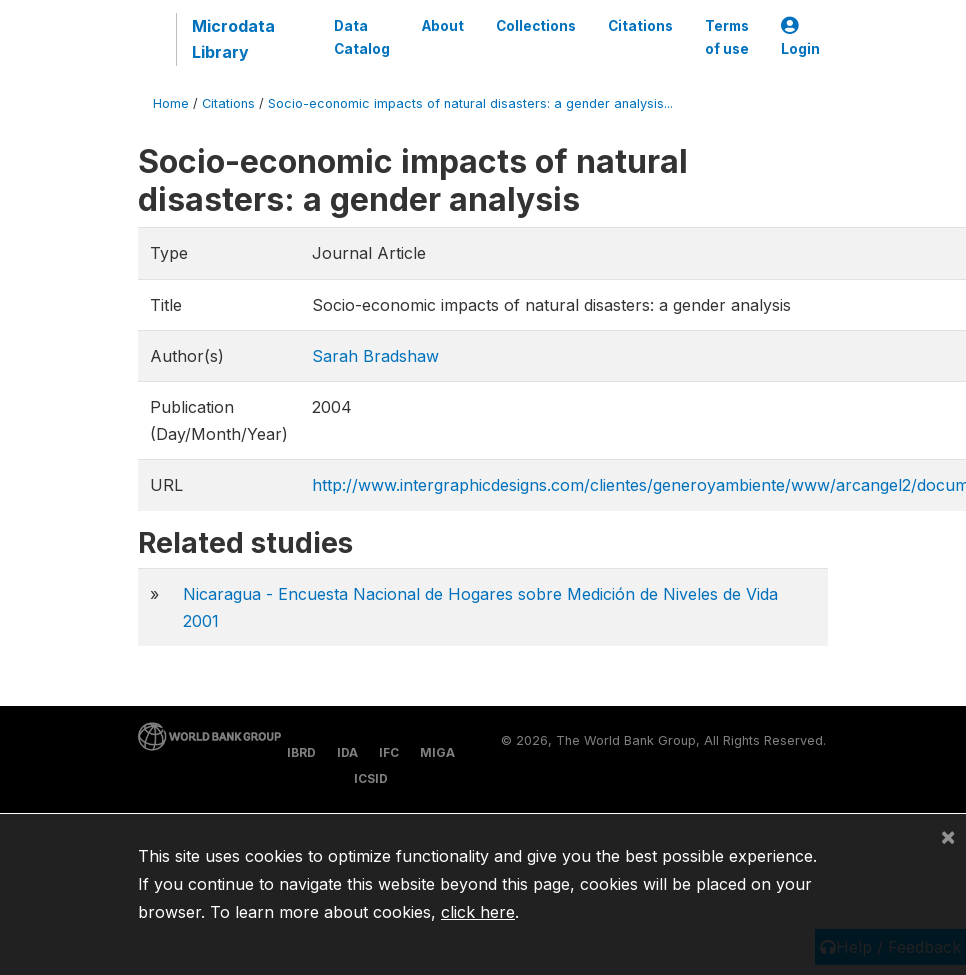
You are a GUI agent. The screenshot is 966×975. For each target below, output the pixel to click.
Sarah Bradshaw (375, 356)
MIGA (437, 752)
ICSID (371, 778)
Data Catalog (362, 37)
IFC (389, 752)
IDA (347, 752)
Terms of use (727, 37)
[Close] (948, 836)
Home (171, 103)
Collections (536, 26)
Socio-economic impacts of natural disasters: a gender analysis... (470, 103)
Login (800, 37)
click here (478, 912)
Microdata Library (233, 39)
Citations (640, 26)
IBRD (301, 752)
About (443, 26)
